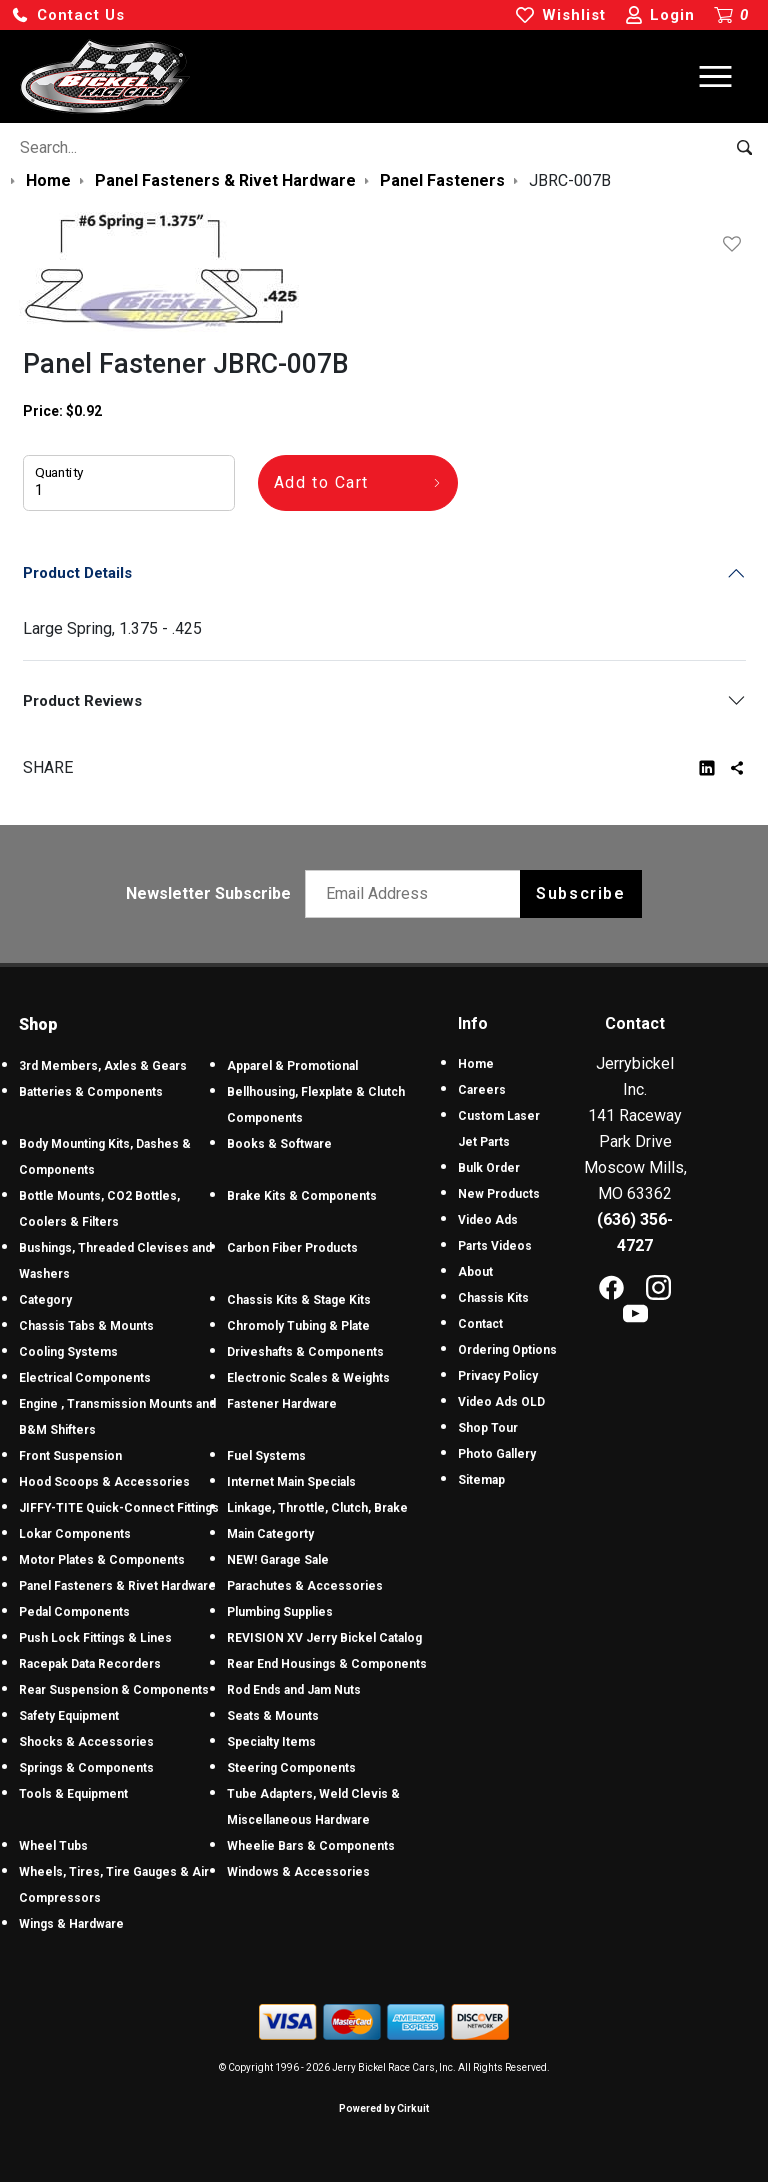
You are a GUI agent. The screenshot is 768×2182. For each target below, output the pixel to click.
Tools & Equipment (73, 1794)
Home (476, 1064)
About (475, 1272)
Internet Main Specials (291, 1482)
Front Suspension (70, 1456)
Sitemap (481, 1480)
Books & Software (279, 1144)
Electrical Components (85, 1378)
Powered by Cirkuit (384, 2108)
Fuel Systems (266, 1456)
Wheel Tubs (53, 1846)
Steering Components (291, 1768)
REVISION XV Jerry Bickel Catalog (324, 1638)
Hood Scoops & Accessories (104, 1482)
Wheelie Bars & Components (311, 1846)
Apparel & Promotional (292, 1066)
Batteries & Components (91, 1092)
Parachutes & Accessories (305, 1586)
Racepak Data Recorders (90, 1664)
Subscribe (580, 893)
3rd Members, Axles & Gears (103, 1066)
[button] (68, 15)
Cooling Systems (68, 1352)
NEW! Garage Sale (278, 1560)
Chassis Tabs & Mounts (86, 1326)
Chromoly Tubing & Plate (298, 1326)
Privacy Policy (498, 1376)
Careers (482, 1090)
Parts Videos (495, 1246)
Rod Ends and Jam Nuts (294, 1690)
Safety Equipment (69, 1716)
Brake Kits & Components (302, 1196)
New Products (499, 1194)
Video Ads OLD (501, 1402)
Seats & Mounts (273, 1716)
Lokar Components (75, 1534)
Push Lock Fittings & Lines (95, 1638)
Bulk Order (489, 1168)
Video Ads (488, 1220)
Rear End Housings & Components (327, 1664)
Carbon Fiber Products (292, 1248)
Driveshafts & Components (305, 1352)
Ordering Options (507, 1350)
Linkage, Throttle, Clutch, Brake (317, 1508)
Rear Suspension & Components (114, 1690)
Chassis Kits (493, 1298)
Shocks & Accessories (86, 1742)
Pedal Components (74, 1612)
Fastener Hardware (282, 1404)
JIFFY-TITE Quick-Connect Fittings (119, 1508)
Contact (480, 1324)
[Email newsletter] (417, 894)
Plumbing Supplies (280, 1612)
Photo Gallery (497, 1454)
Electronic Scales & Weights (308, 1378)
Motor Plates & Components (102, 1560)
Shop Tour (488, 1428)
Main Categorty (270, 1534)
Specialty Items (271, 1742)
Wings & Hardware (71, 1924)
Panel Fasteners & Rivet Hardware (117, 1586)
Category (45, 1300)
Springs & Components (86, 1768)
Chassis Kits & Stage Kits (299, 1300)
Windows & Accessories (298, 1872)
